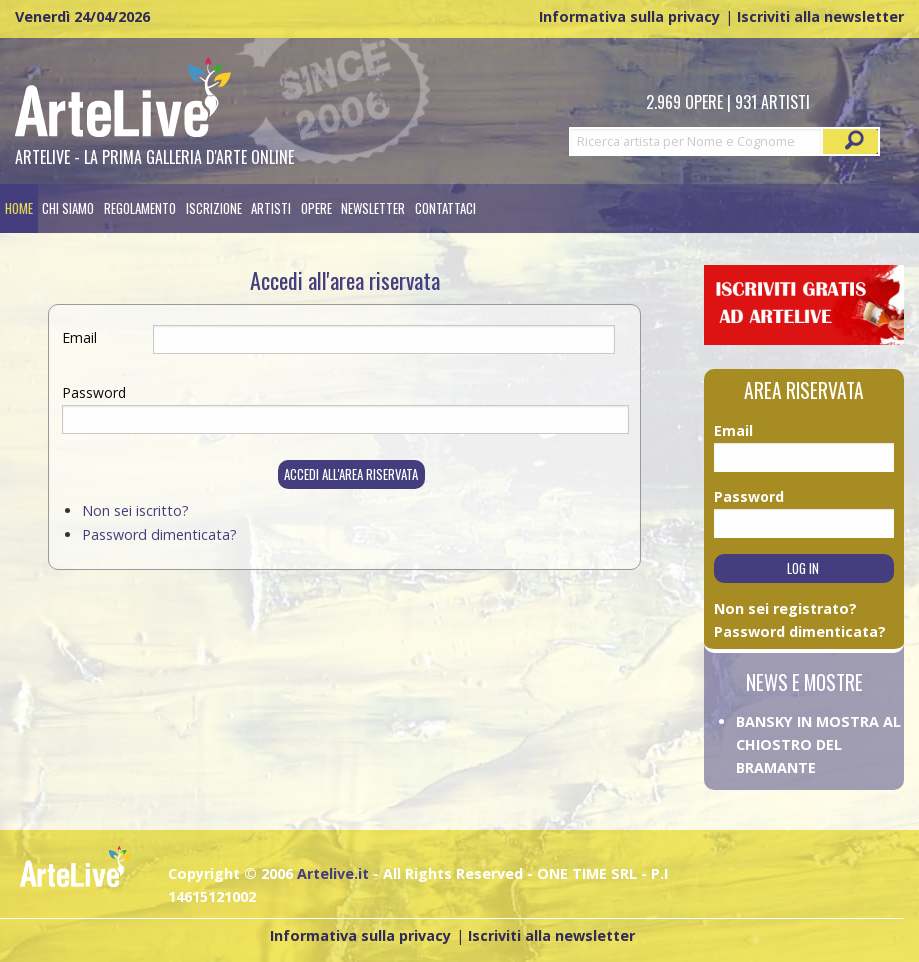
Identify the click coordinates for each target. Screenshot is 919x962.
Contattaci (445, 208)
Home (19, 208)
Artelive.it (333, 873)
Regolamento (140, 208)
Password (94, 392)
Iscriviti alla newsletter (820, 16)
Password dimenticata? (159, 534)
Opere (316, 208)
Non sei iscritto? (135, 510)
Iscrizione (214, 208)
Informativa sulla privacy (629, 16)
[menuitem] (19, 208)
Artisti (271, 208)
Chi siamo (68, 208)
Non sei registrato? (785, 608)
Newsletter (373, 208)
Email (79, 337)
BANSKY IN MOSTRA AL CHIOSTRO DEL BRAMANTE (818, 744)
